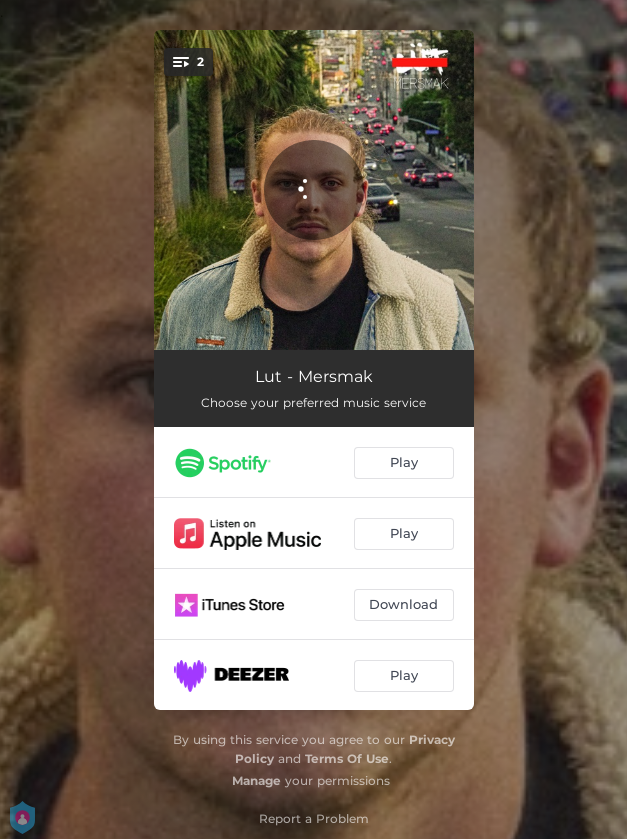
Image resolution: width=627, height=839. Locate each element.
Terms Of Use (347, 758)
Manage (256, 780)
